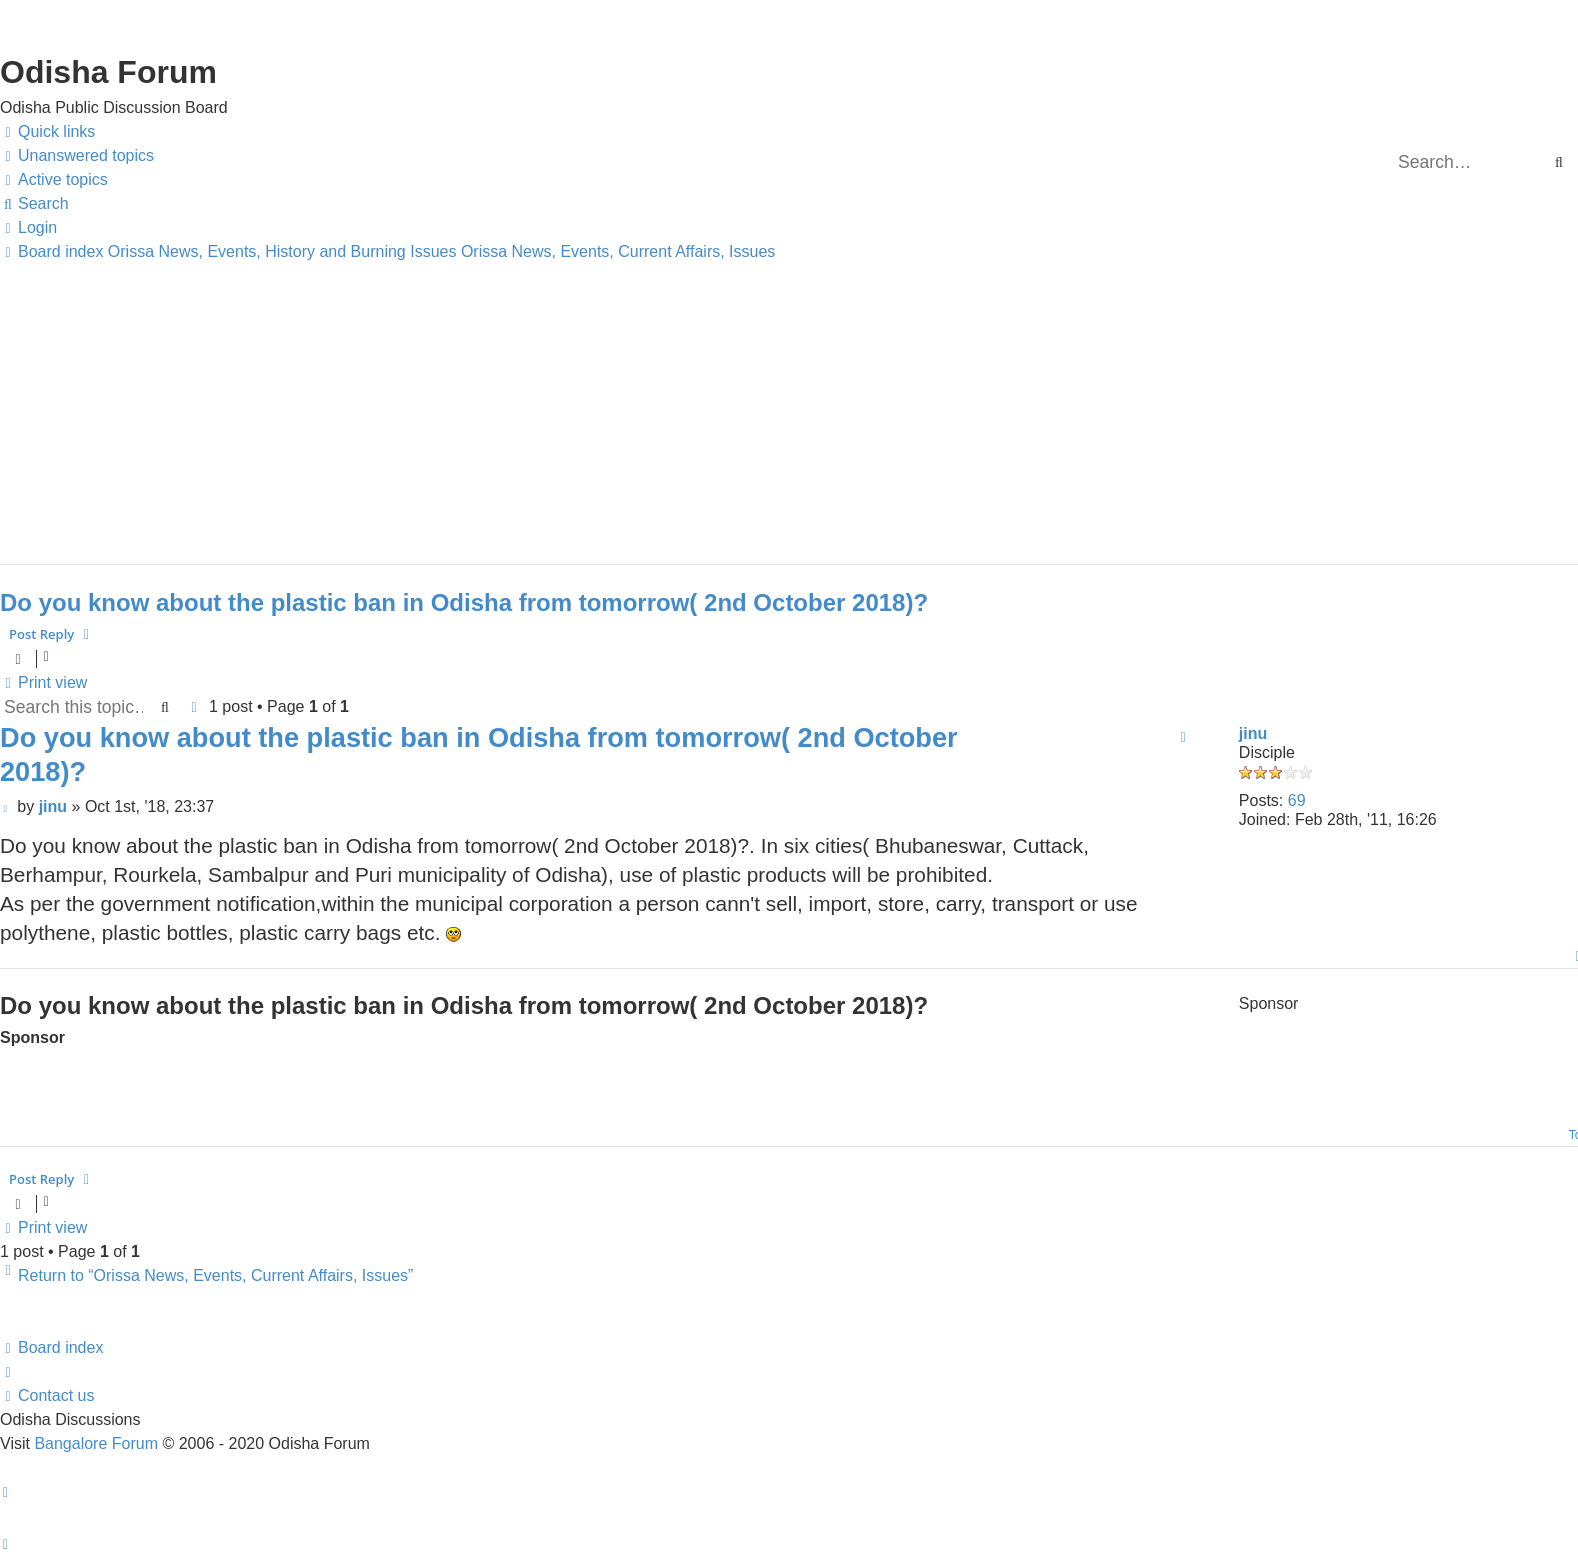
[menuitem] (77, 156)
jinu (1253, 733)
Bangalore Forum (96, 1443)
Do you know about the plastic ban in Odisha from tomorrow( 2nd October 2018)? (464, 602)
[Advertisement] (600, 404)
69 (1297, 800)
